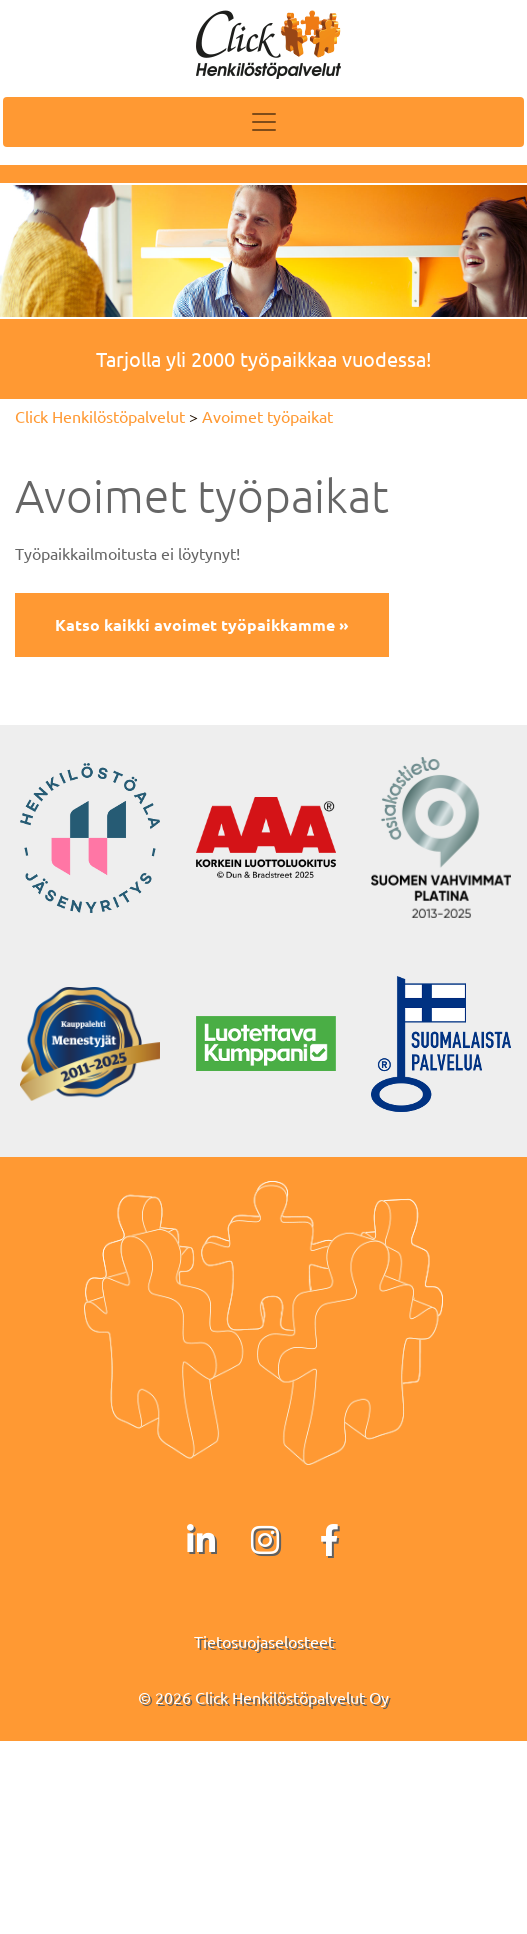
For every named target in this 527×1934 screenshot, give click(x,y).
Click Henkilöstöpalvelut (100, 416)
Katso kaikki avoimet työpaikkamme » (202, 624)
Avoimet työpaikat (267, 416)
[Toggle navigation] (263, 122)
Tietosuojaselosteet (264, 1641)
